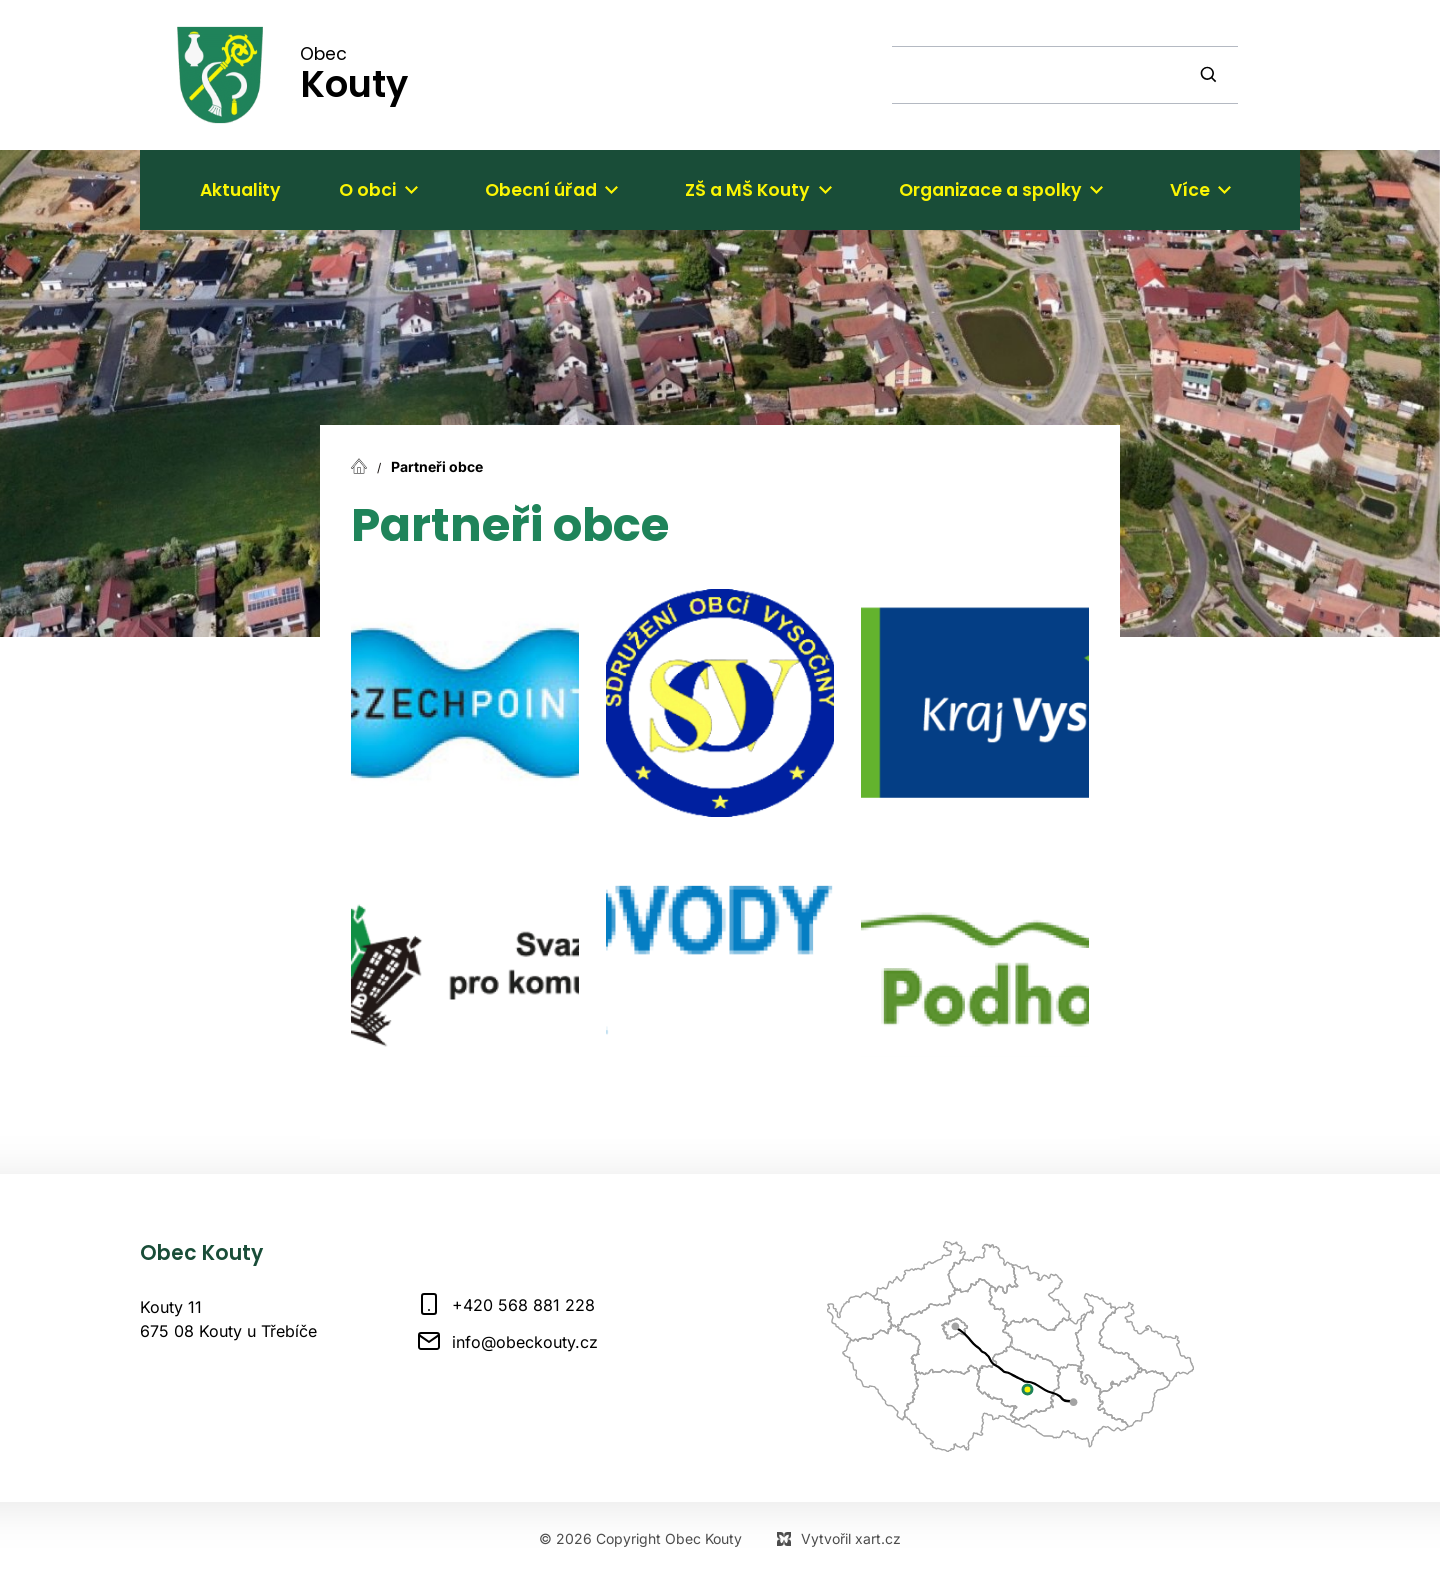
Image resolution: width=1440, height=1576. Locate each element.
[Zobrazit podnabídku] (411, 190)
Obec (354, 73)
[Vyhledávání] (1211, 75)
